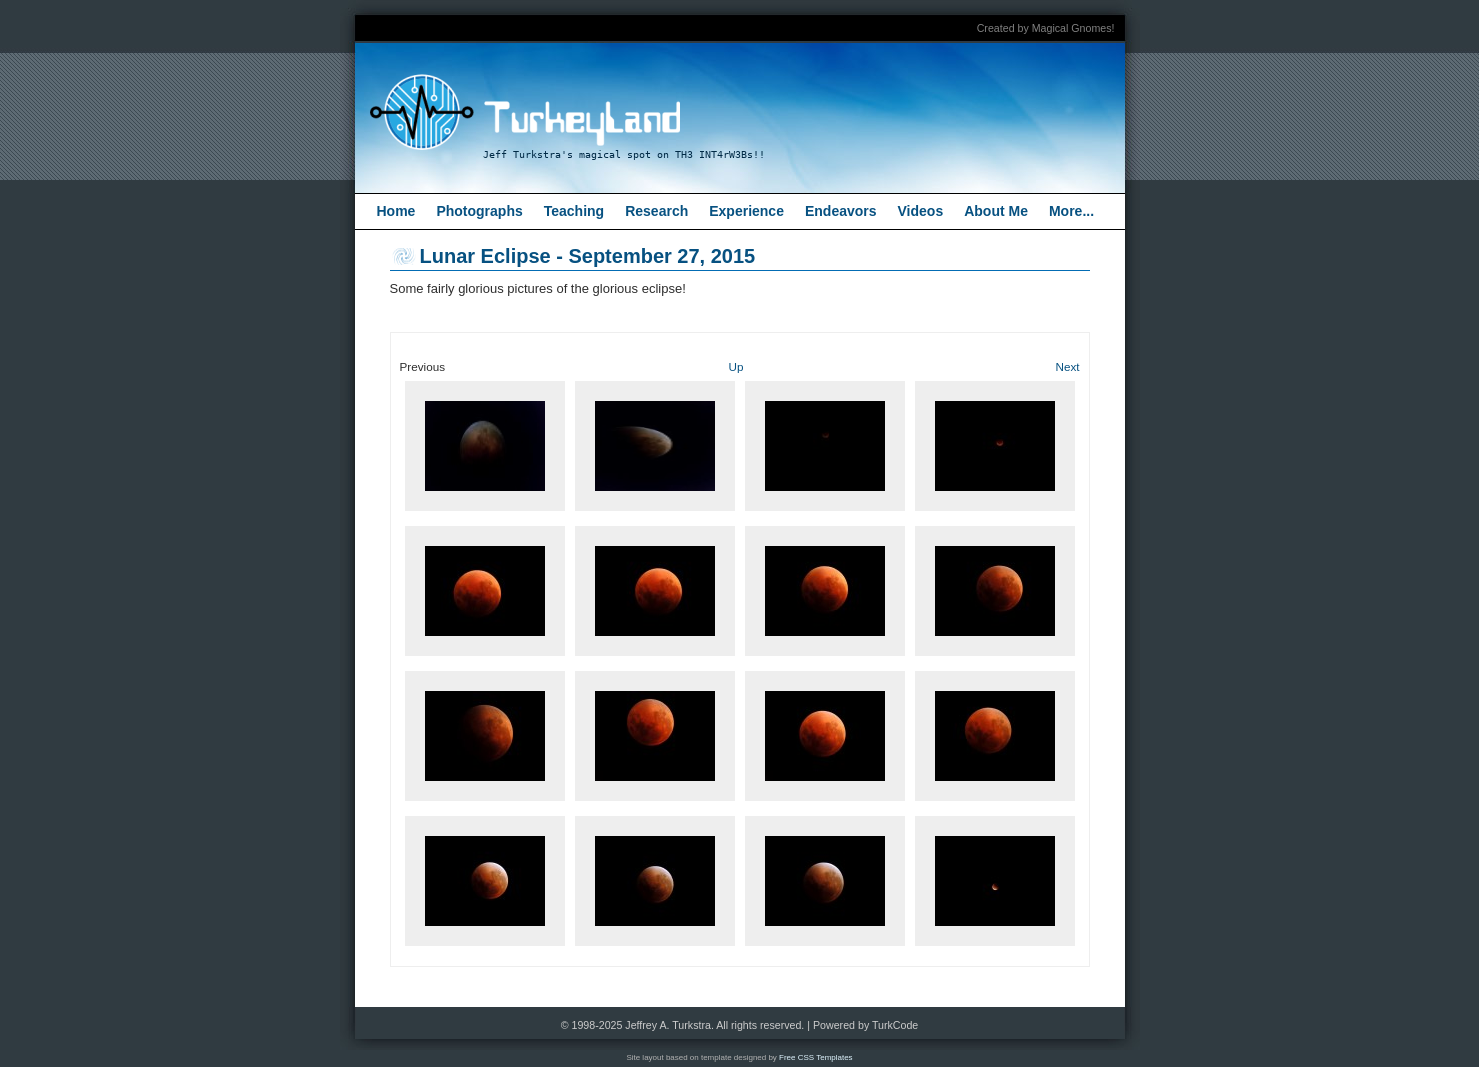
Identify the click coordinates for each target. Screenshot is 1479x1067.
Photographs (479, 211)
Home (396, 211)
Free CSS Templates (816, 1057)
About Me (996, 211)
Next (1067, 366)
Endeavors (841, 211)
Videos (921, 211)
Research (656, 211)
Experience (746, 211)
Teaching (574, 211)
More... (1071, 211)
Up (736, 366)
